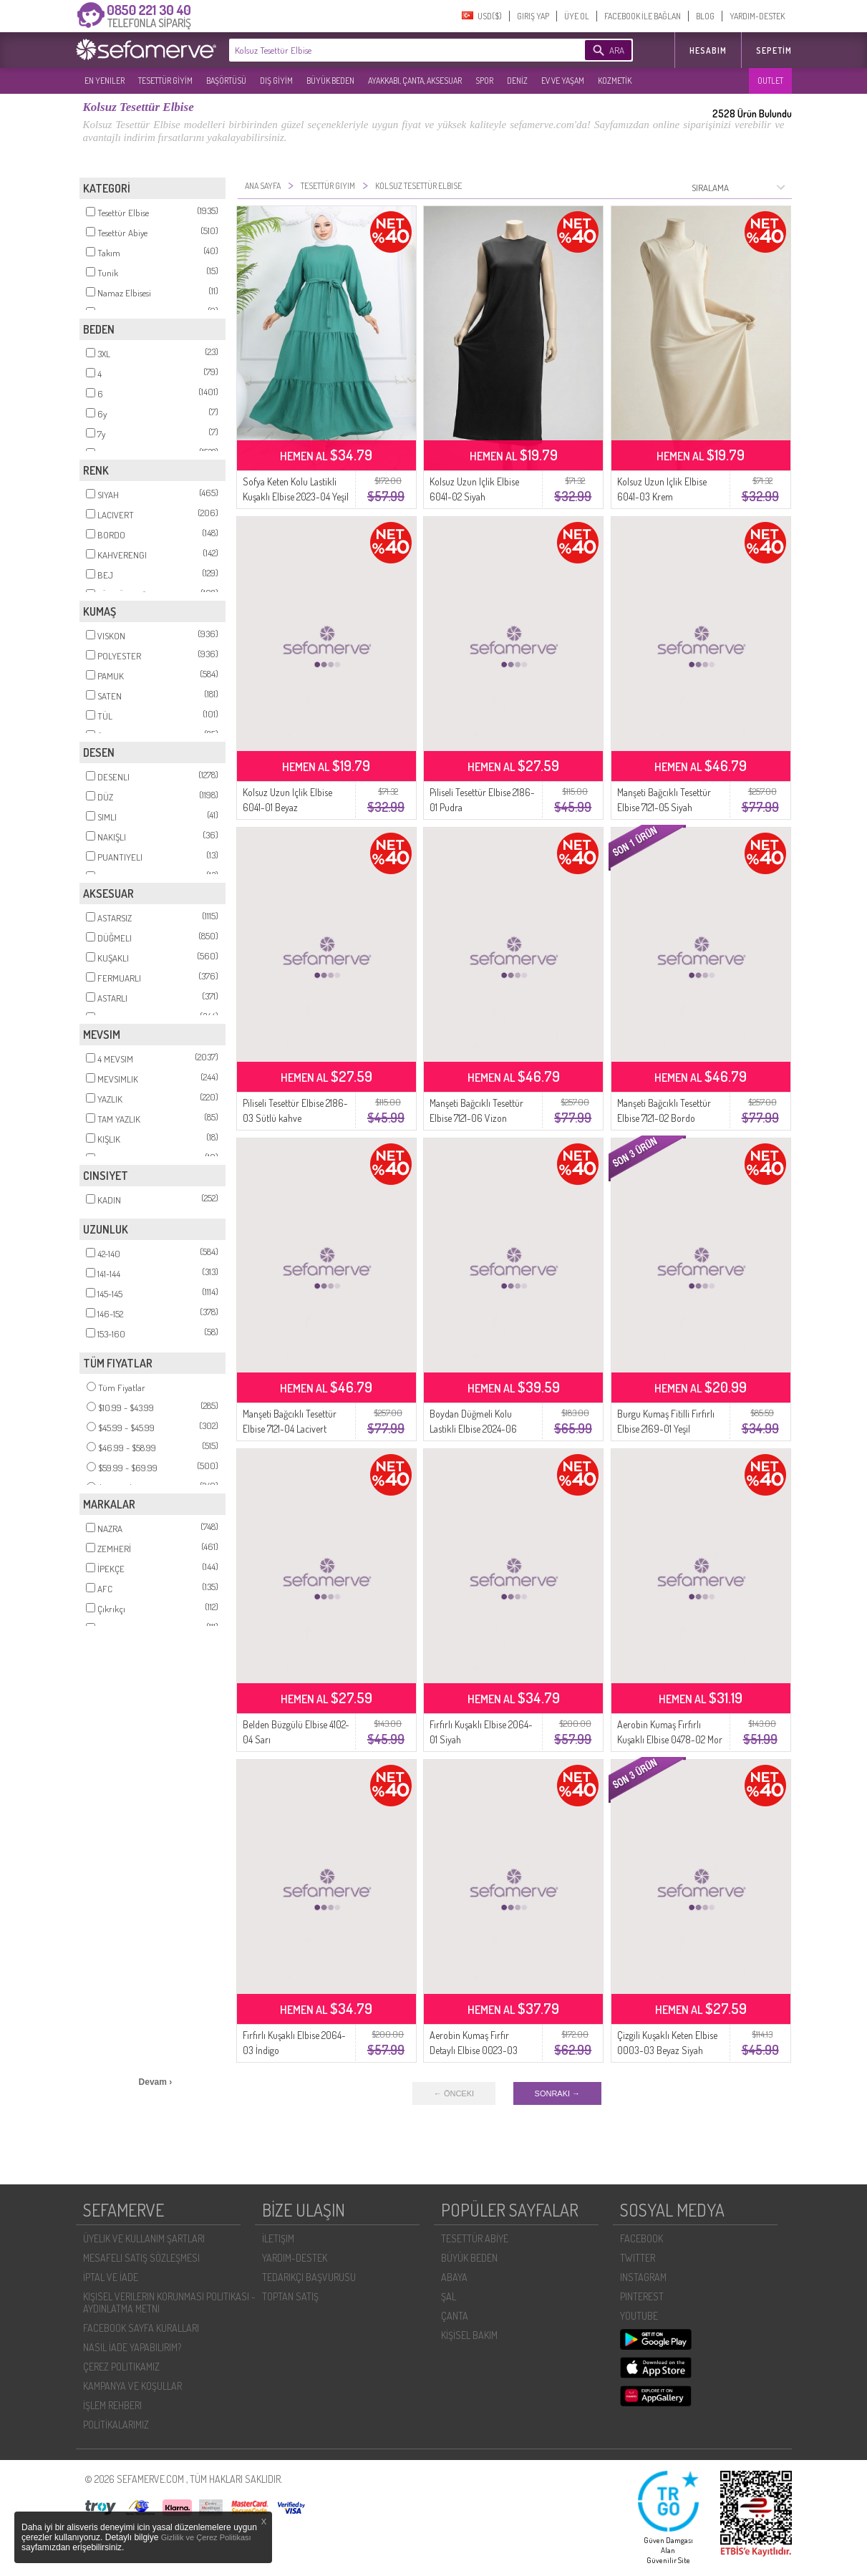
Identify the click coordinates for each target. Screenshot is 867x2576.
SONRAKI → (558, 2093)
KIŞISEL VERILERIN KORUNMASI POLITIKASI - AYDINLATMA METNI (169, 2302)
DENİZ (517, 80)
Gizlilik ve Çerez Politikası (206, 2537)
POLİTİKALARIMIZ (116, 2424)
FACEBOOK (641, 2238)
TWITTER (637, 2258)
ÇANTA (454, 2316)
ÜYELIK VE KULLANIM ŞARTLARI (144, 2238)
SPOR (484, 80)
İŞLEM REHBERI (112, 2405)
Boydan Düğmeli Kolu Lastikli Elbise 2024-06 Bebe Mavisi (473, 1429)
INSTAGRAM (643, 2277)
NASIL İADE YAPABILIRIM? (132, 2347)
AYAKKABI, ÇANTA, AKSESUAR (415, 80)
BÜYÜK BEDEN (330, 80)
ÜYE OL (576, 16)
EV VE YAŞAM (562, 80)
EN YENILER (104, 80)
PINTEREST (642, 2296)
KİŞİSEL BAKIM (469, 2335)
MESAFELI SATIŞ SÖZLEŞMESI (141, 2258)
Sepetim (774, 50)
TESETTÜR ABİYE (474, 2238)
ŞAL (448, 2296)
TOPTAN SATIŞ (290, 2296)
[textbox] (385, 50)
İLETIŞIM (278, 2238)
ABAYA (454, 2277)
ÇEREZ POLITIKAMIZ (121, 2366)
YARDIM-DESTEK (757, 16)
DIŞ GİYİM (276, 80)
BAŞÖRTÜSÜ (226, 80)
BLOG (705, 16)
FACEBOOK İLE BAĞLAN (642, 16)
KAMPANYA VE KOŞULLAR (132, 2386)
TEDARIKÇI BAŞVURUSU (309, 2277)
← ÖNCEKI (454, 2093)
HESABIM (708, 50)
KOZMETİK (614, 80)
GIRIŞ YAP (533, 16)
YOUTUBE (639, 2316)
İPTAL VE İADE (110, 2277)
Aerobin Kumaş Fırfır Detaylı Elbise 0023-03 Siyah (474, 2050)
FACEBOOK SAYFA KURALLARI (141, 2328)
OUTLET (770, 80)
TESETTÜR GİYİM (165, 80)
